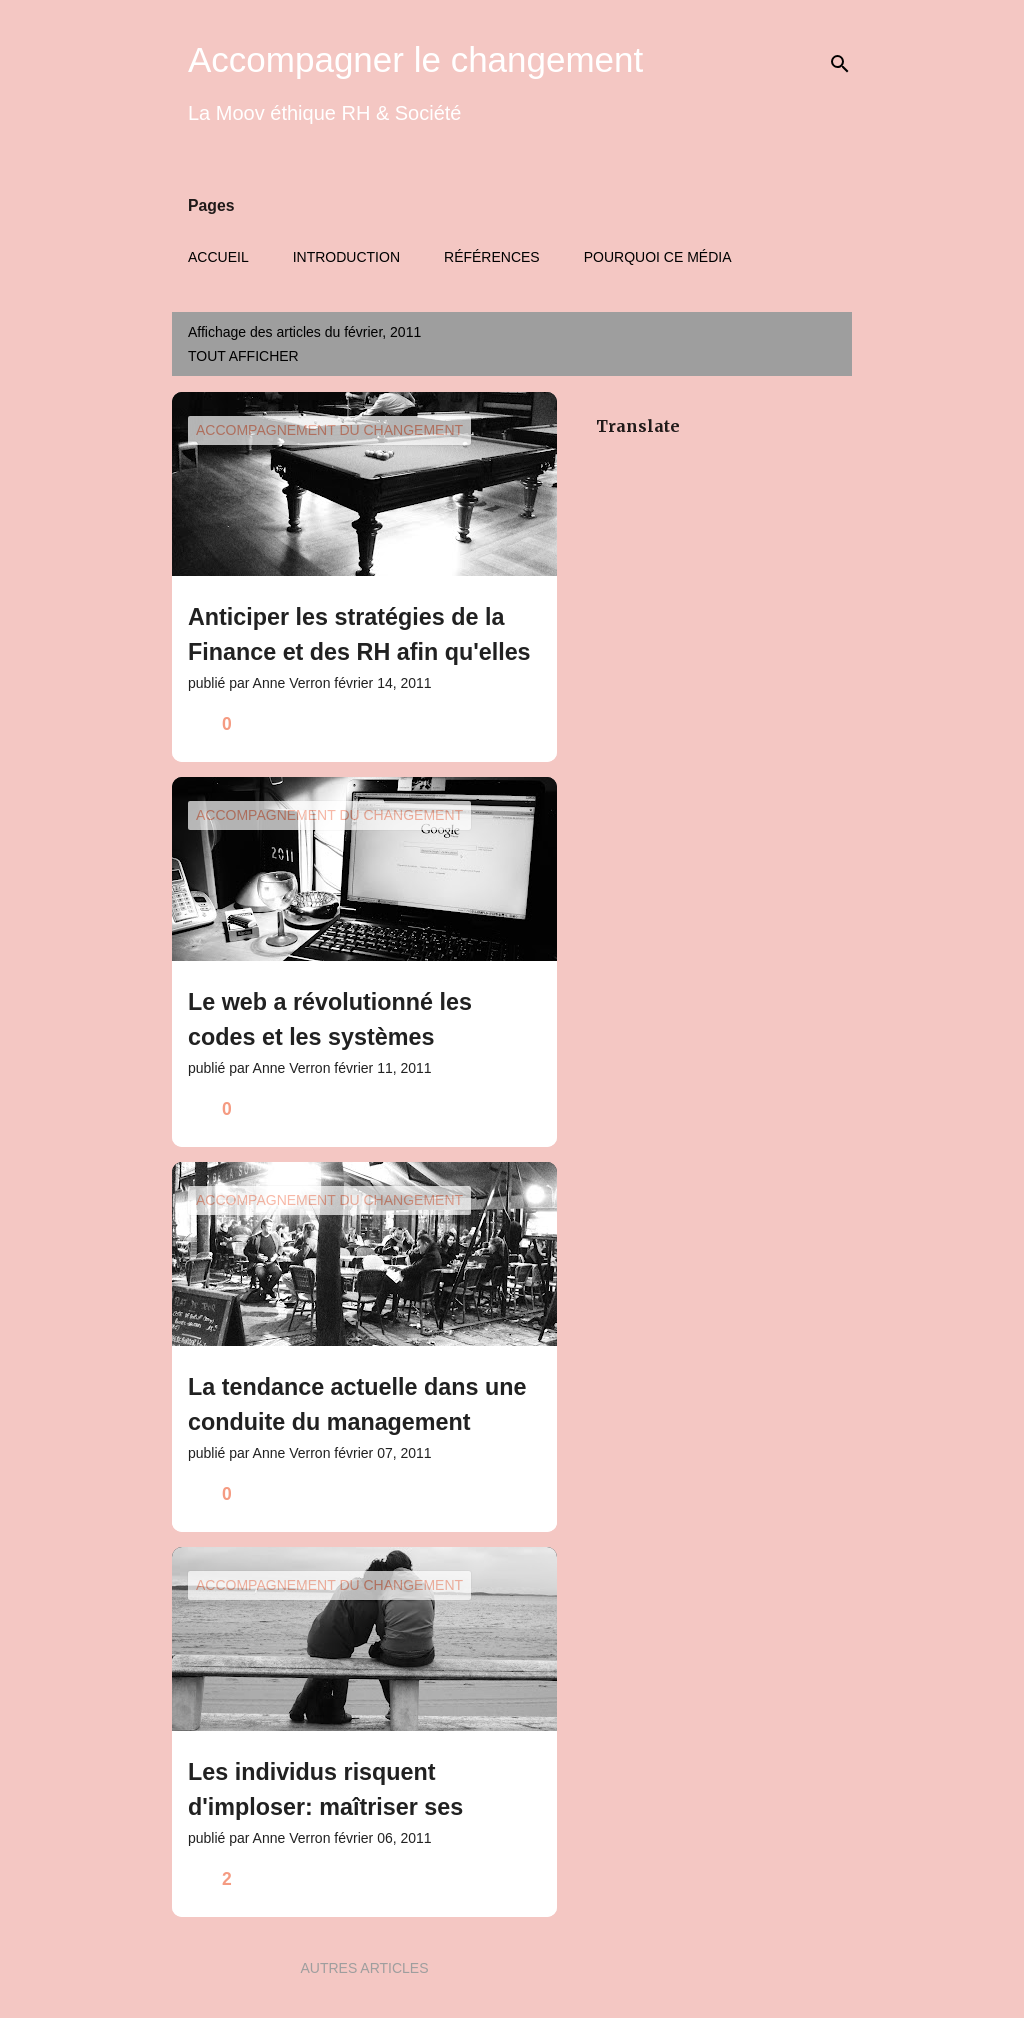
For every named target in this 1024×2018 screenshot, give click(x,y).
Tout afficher (243, 356)
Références (492, 257)
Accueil (218, 257)
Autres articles (364, 1968)
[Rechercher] (840, 64)
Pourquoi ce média (658, 257)
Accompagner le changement (415, 59)
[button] (529, 724)
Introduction (346, 257)
